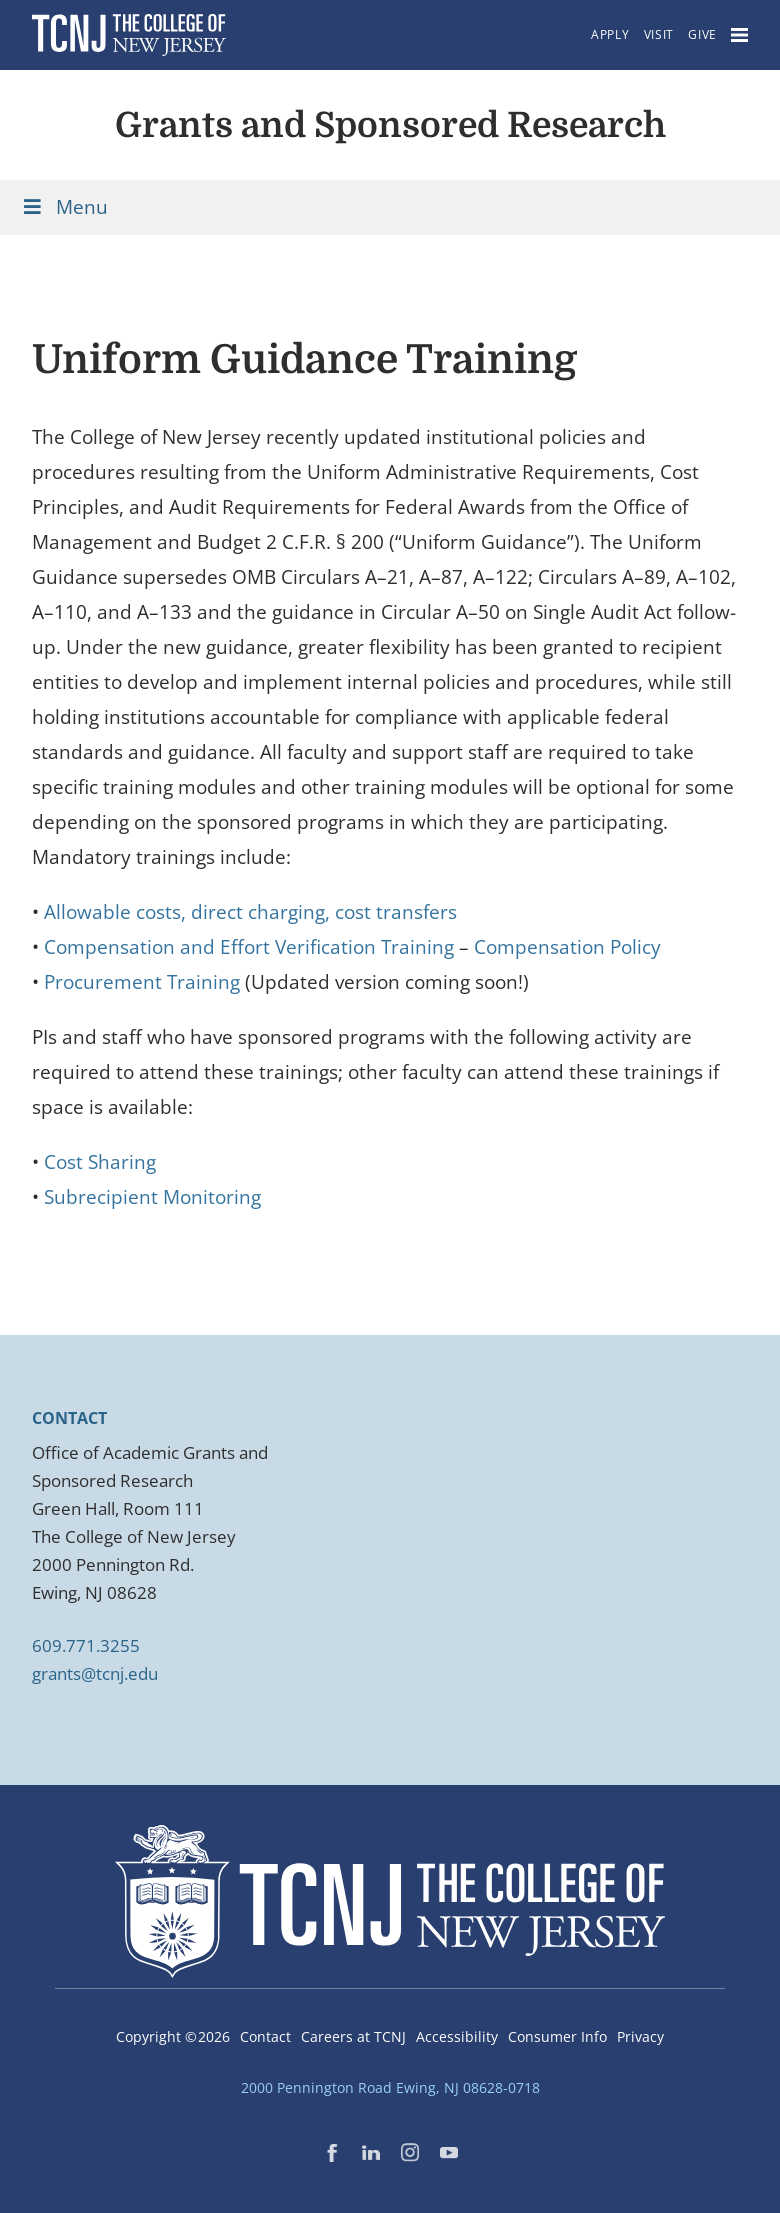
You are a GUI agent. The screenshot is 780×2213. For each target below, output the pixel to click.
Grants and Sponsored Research (390, 125)
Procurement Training (142, 982)
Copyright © (173, 2036)
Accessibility (457, 2036)
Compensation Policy (567, 947)
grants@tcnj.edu (95, 1673)
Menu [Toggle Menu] (64, 207)
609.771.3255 (86, 1645)
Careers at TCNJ (353, 2036)
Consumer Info (557, 2036)
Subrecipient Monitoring (152, 1197)
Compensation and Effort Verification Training (249, 947)
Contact (265, 2036)
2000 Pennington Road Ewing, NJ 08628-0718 (390, 2087)
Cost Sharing (100, 1162)
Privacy (640, 2036)
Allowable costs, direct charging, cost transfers (250, 912)
